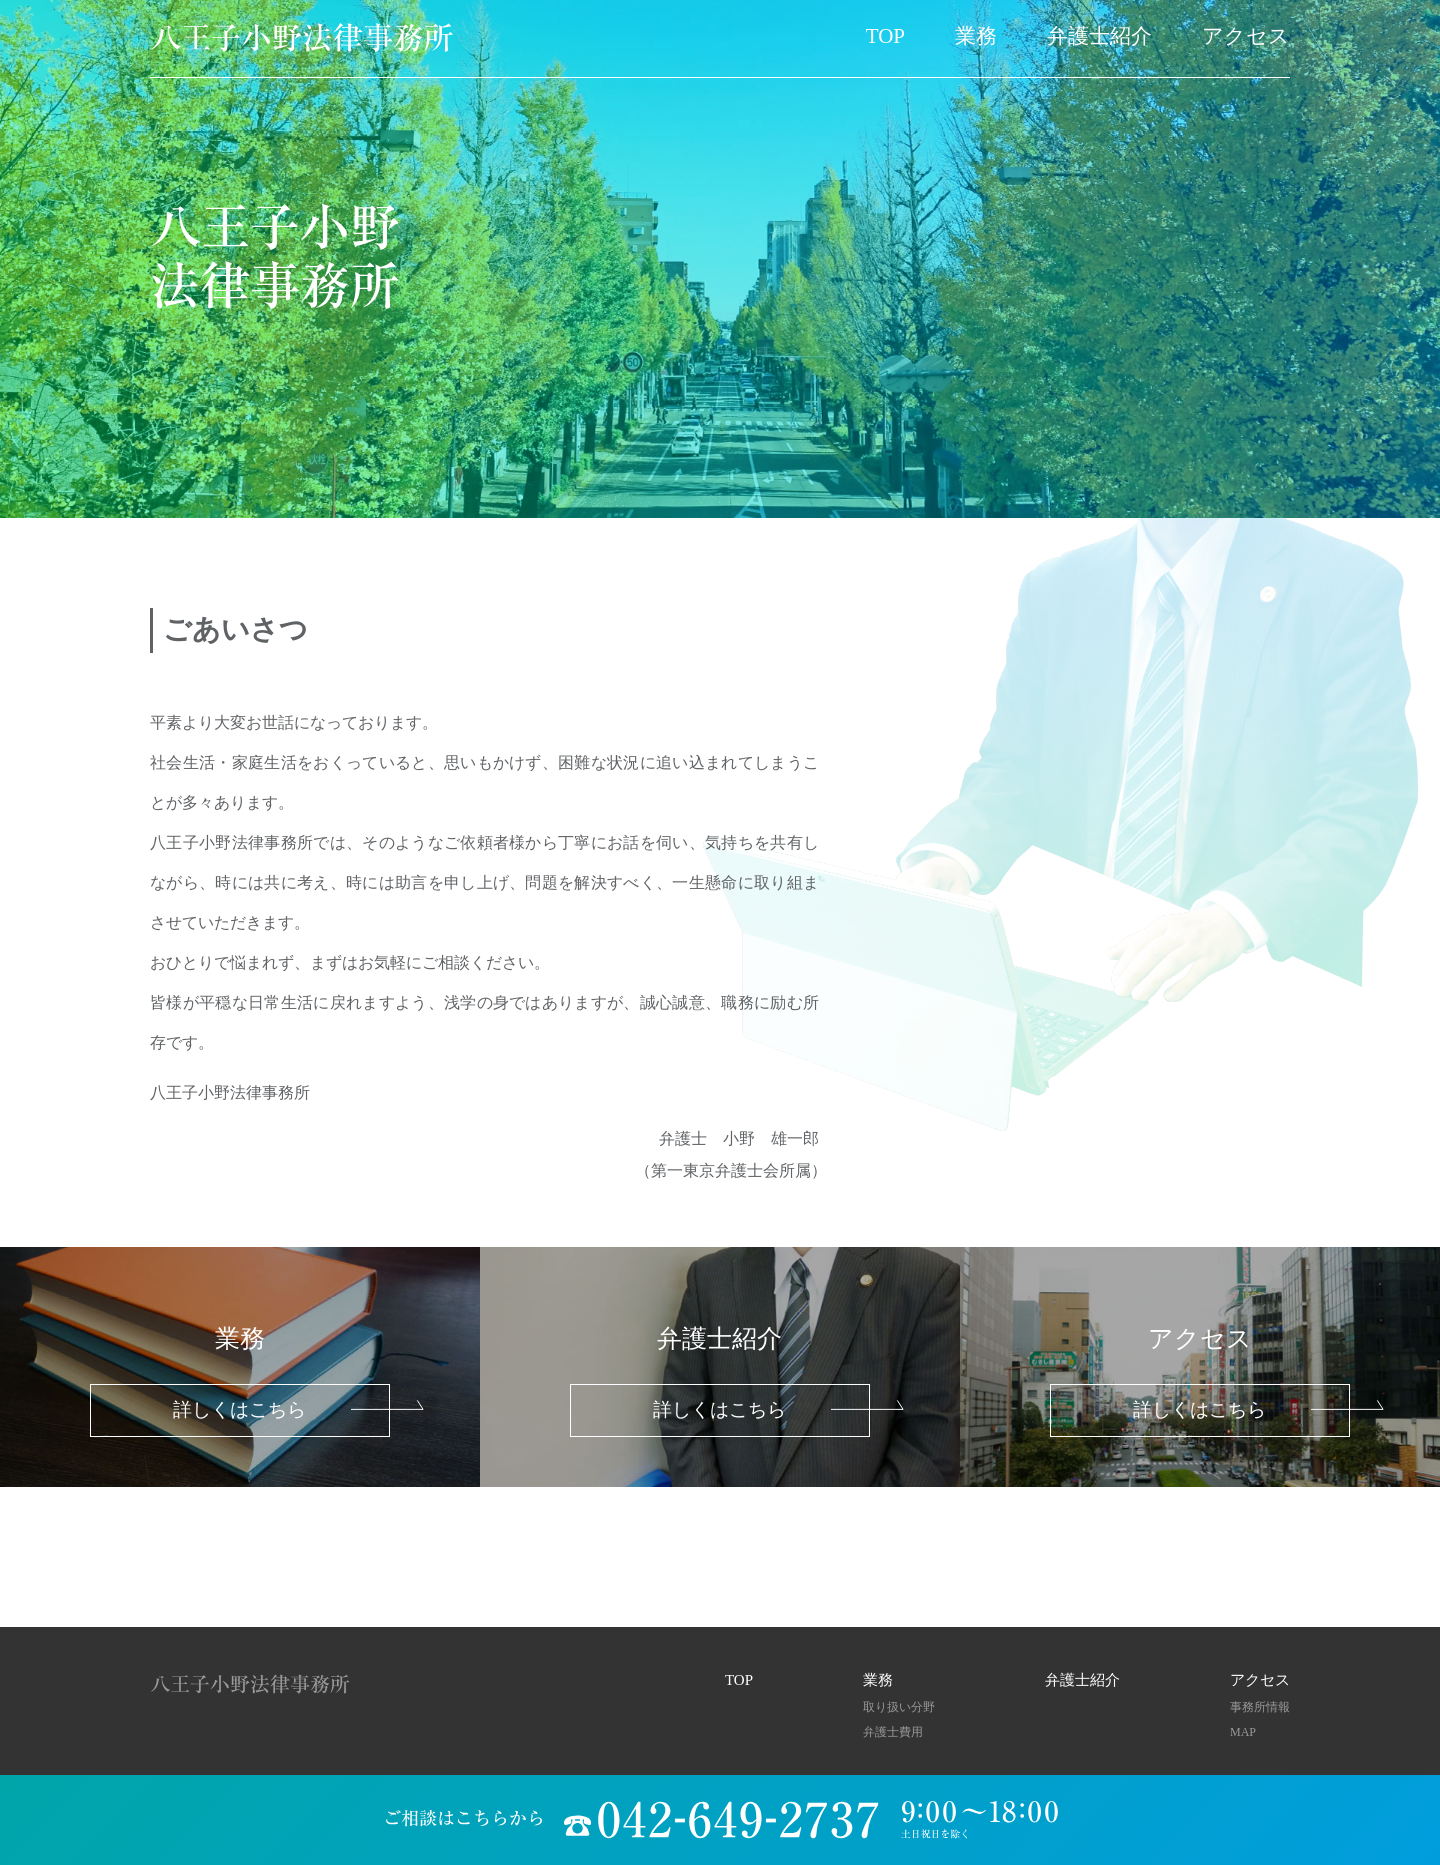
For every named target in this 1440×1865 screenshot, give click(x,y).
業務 (976, 36)
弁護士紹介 (1099, 36)
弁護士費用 (893, 1732)
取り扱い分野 (899, 1707)
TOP (885, 36)
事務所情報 (1260, 1707)
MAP (1243, 1732)
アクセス (1246, 36)
